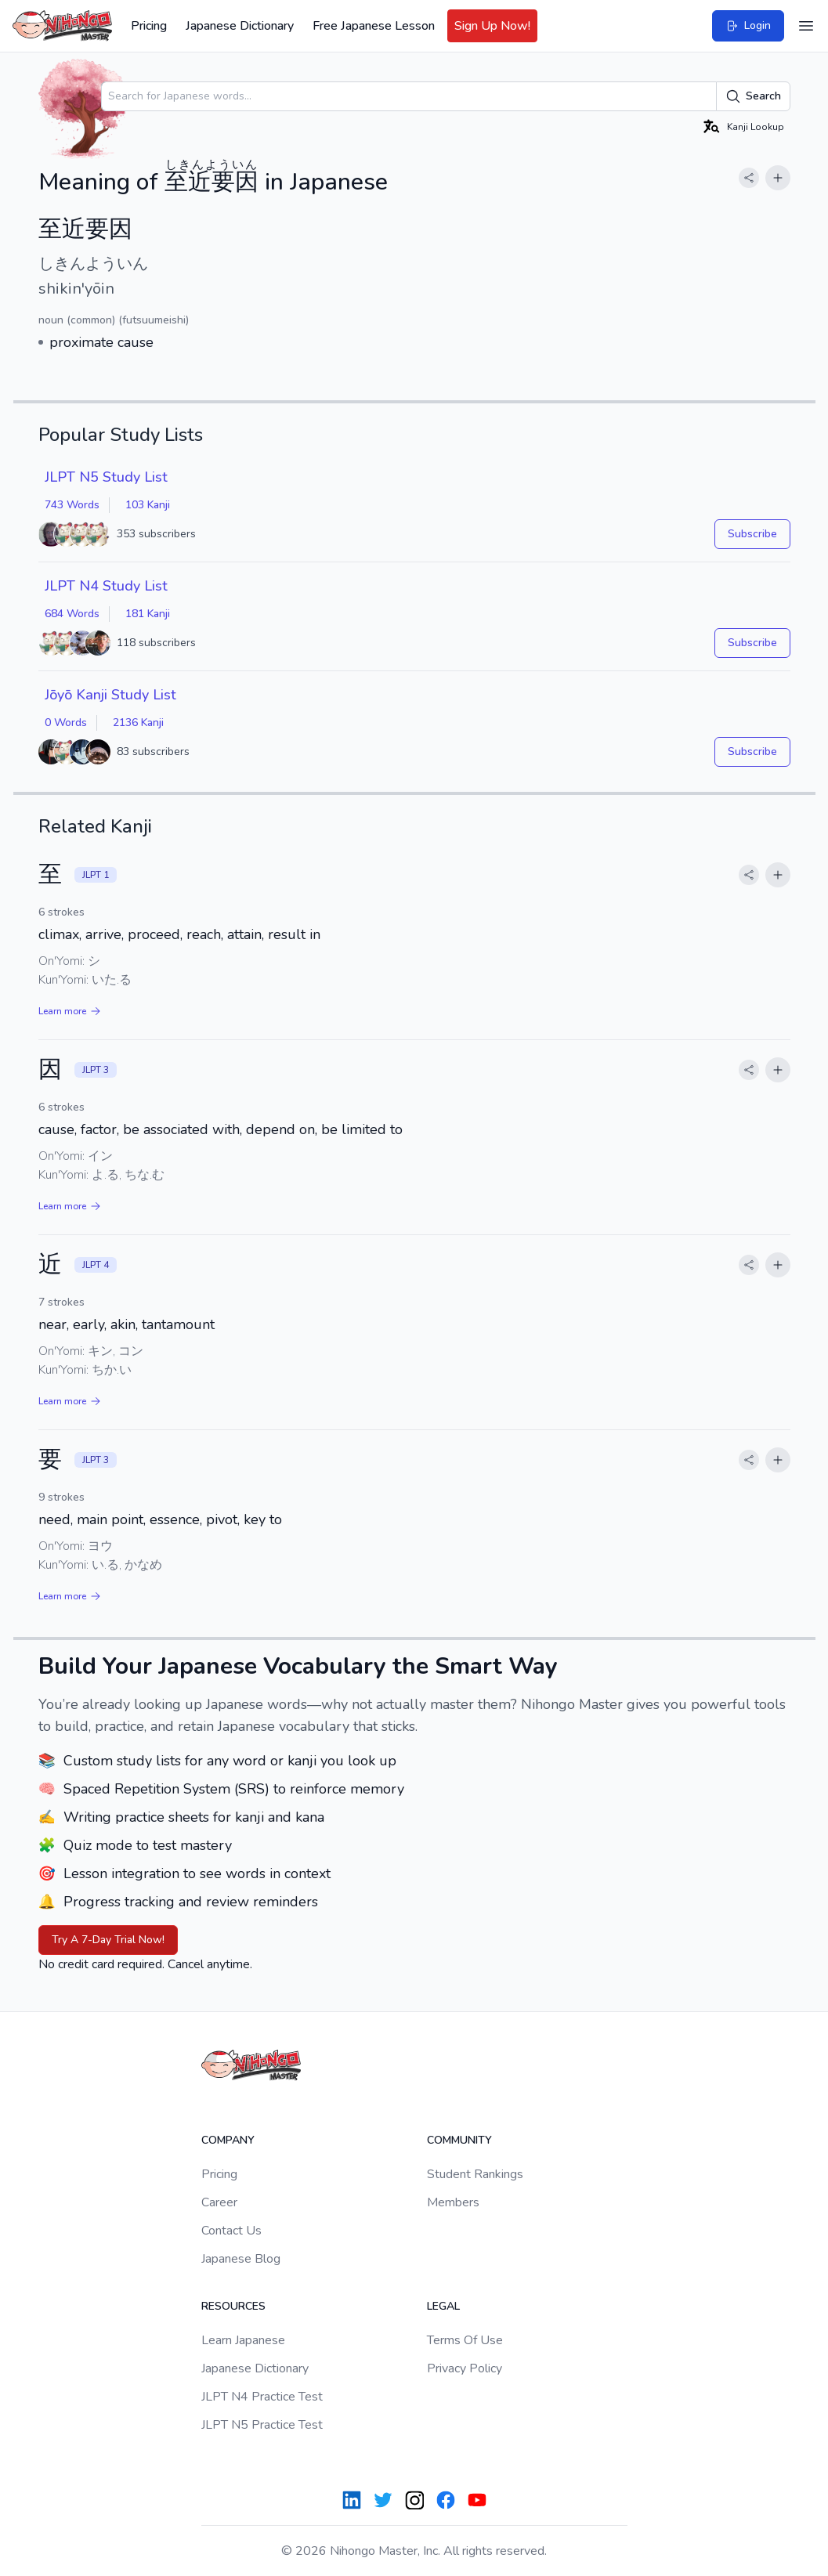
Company (228, 2140)
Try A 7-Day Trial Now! (108, 1939)
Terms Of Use (465, 2340)
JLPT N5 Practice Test (262, 2424)
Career (219, 2202)
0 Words (66, 722)
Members (453, 2202)
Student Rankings (475, 2174)
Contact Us (231, 2230)
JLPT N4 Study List (106, 585)
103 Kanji (147, 504)
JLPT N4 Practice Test (262, 2396)
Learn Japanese (243, 2340)
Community (459, 2140)
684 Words (72, 613)
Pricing (149, 25)
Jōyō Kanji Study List (110, 694)
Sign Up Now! (492, 25)
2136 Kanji (138, 722)
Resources (233, 2306)
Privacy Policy (464, 2368)
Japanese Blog (240, 2258)
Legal (443, 2306)
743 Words (72, 504)
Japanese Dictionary (240, 25)
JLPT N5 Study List (106, 477)
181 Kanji (147, 613)
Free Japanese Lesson (374, 25)
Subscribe (752, 533)
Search (753, 96)
